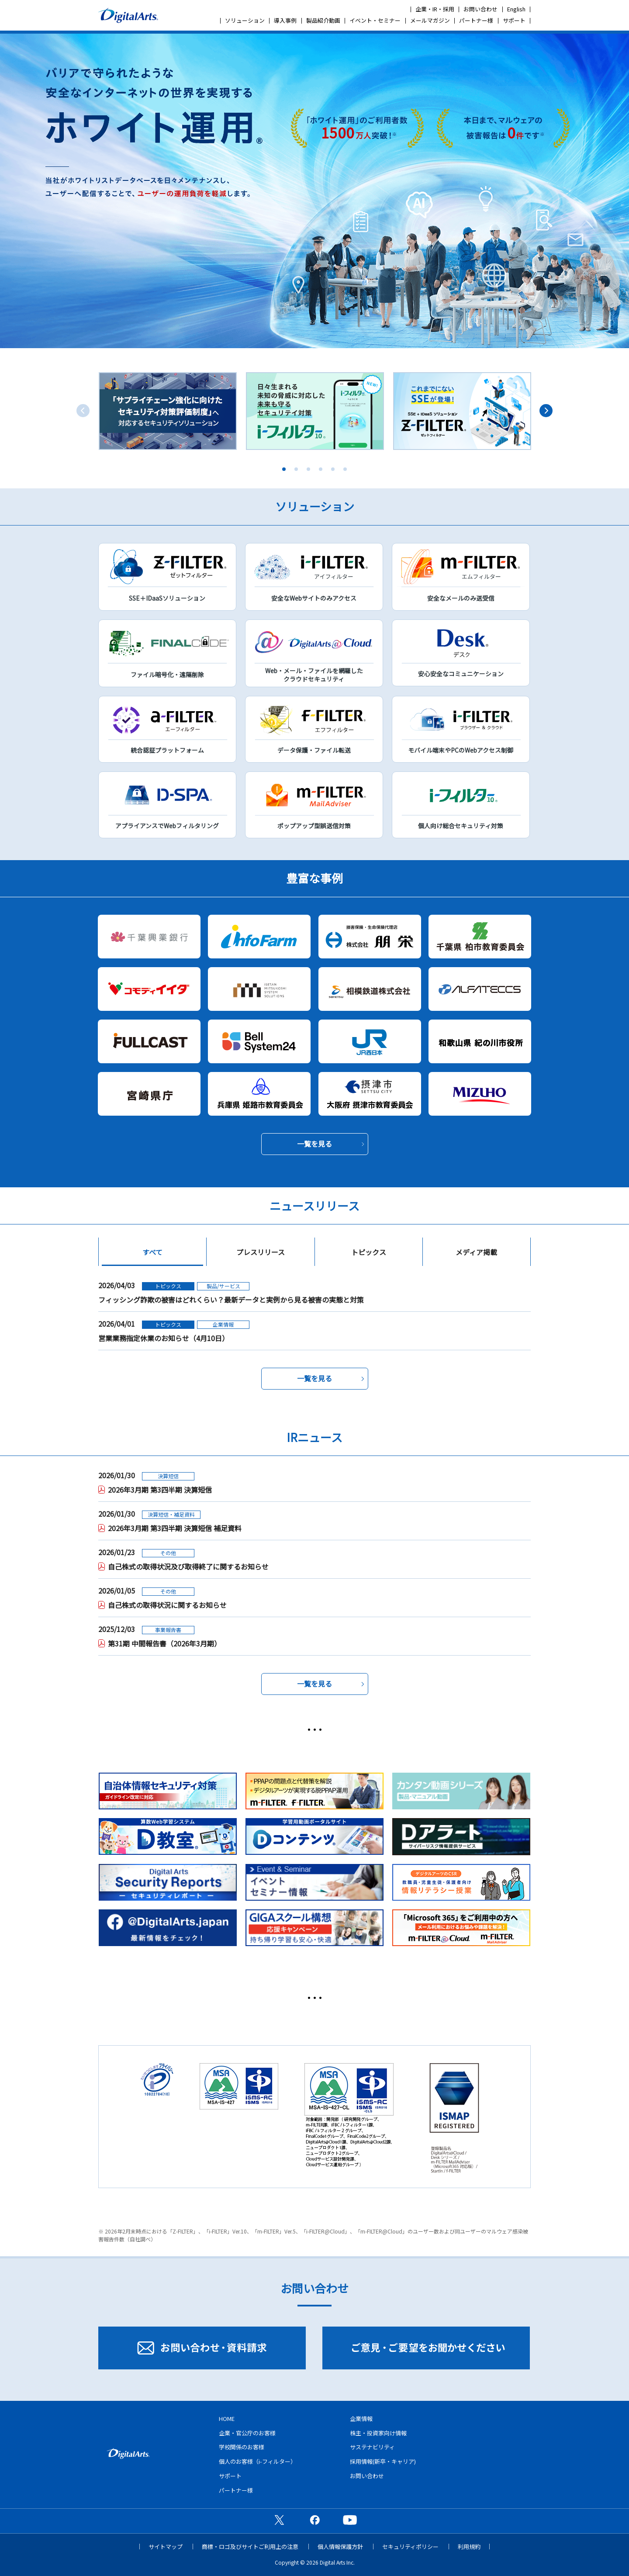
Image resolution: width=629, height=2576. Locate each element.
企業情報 (361, 2418)
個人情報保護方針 (340, 2546)
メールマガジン (430, 20)
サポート (514, 20)
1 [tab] (284, 469)
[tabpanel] (167, 411)
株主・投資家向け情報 (378, 2433)
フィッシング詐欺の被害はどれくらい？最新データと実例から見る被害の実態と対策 (231, 1299)
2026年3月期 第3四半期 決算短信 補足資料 (175, 1528)
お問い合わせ (480, 9)
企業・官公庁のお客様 (247, 2433)
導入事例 (285, 20)
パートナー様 (476, 20)
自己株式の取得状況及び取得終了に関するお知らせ (188, 1566)
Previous (83, 410)
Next (546, 410)
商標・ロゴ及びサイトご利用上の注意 (250, 2546)
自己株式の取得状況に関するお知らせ (167, 1605)
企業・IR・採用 (434, 9)
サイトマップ (166, 2546)
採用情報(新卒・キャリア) (383, 2461)
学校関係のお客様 (241, 2447)
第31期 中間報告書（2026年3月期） (164, 1643)
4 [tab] (320, 469)
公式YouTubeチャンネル (350, 2519)
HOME (227, 2418)
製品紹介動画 (323, 20)
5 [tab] (332, 469)
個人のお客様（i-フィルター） (257, 2461)
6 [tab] (345, 469)
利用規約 (469, 2546)
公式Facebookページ (314, 2519)
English (516, 9)
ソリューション (245, 20)
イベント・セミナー (375, 20)
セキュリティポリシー (410, 2546)
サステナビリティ (372, 2447)
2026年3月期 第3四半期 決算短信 (160, 1489)
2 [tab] (296, 469)
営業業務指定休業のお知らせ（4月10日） (163, 1338)
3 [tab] (308, 469)
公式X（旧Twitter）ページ (279, 2519)
